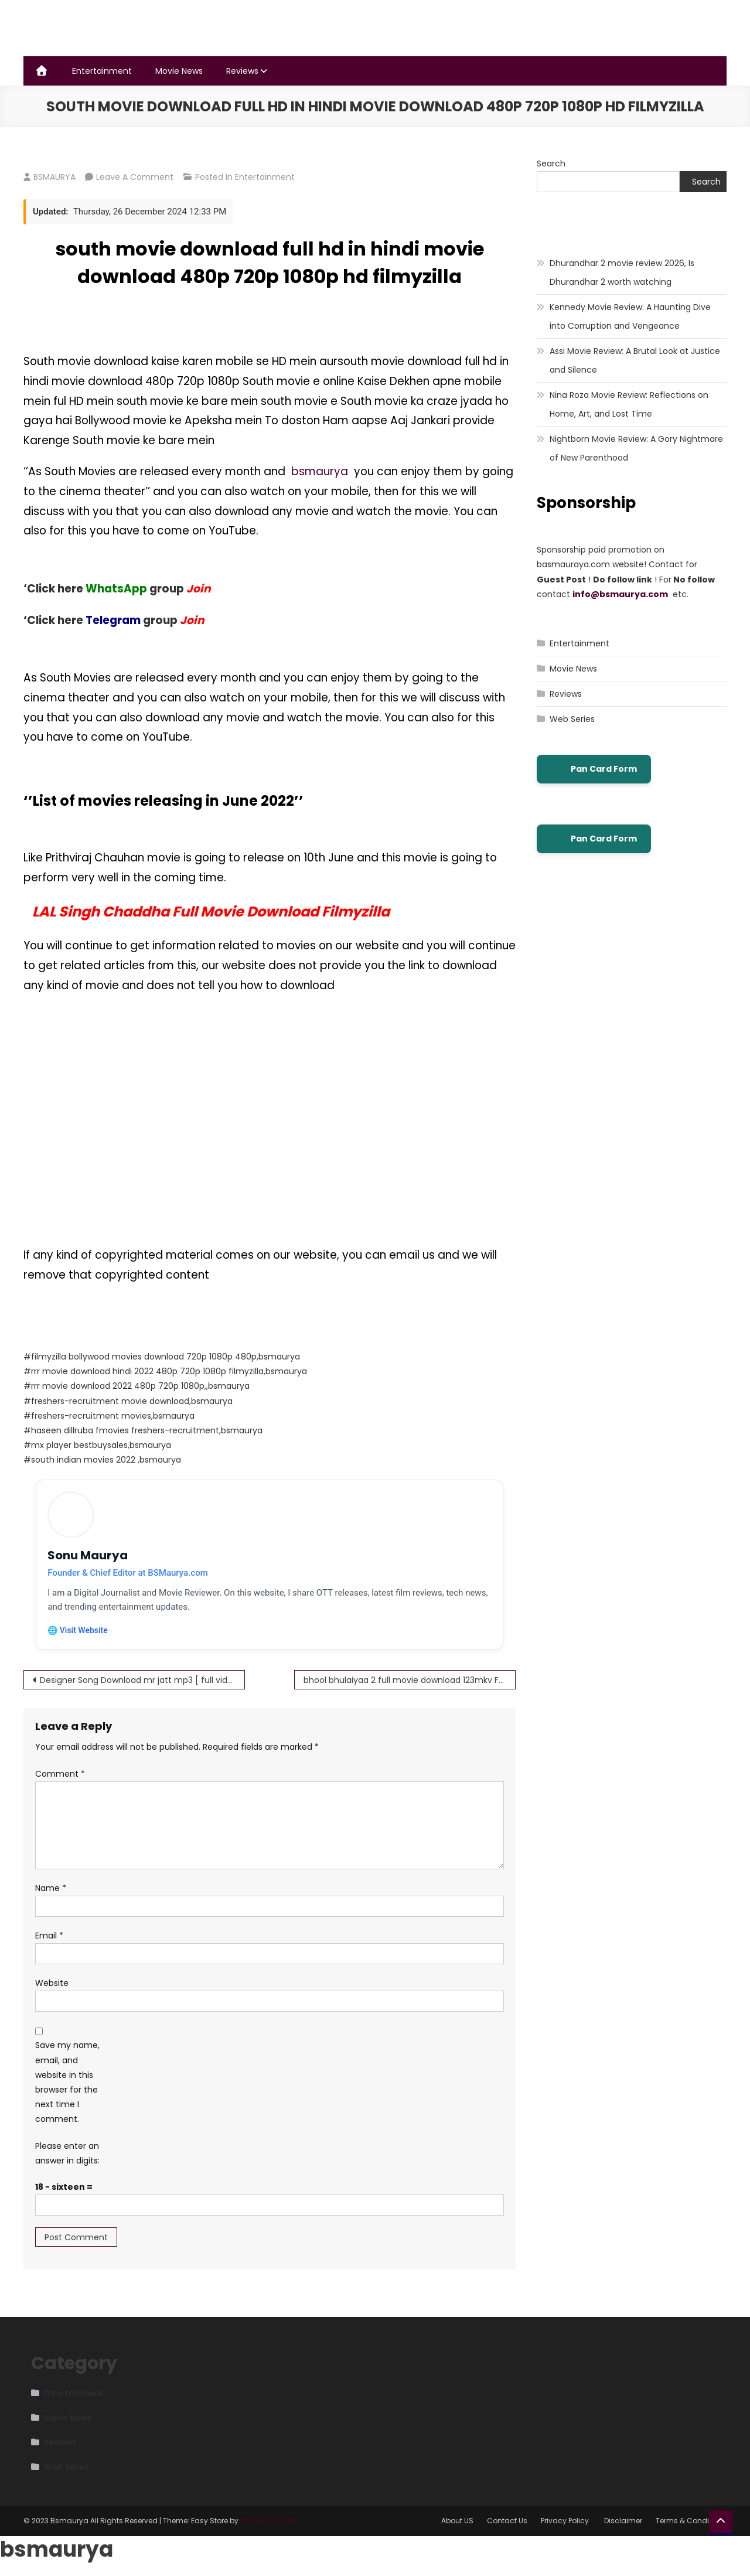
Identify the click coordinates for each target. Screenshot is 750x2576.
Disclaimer (623, 2522)
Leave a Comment (134, 177)
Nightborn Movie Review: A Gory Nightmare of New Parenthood (636, 448)
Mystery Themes (269, 2522)
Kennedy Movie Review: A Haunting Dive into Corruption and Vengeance (630, 316)
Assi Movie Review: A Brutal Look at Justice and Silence (635, 360)
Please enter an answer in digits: (67, 2154)
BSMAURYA (54, 177)
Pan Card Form (594, 769)
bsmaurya (322, 471)
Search (551, 163)
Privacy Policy (566, 2522)
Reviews (242, 71)
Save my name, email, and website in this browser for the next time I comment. (67, 2083)
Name (50, 1888)
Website (52, 1983)
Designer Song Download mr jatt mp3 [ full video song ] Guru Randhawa (142, 1681)
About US (457, 2522)
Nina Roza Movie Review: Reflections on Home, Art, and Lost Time (629, 404)
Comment (60, 1774)
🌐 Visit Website (78, 1630)
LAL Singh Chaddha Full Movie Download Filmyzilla (211, 911)
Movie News (179, 71)
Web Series (572, 719)
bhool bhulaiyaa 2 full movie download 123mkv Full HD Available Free (410, 1681)
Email (49, 1936)
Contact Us (507, 2522)
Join (192, 620)
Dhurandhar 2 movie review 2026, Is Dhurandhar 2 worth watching (622, 272)
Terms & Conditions (691, 2522)
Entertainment (102, 71)
